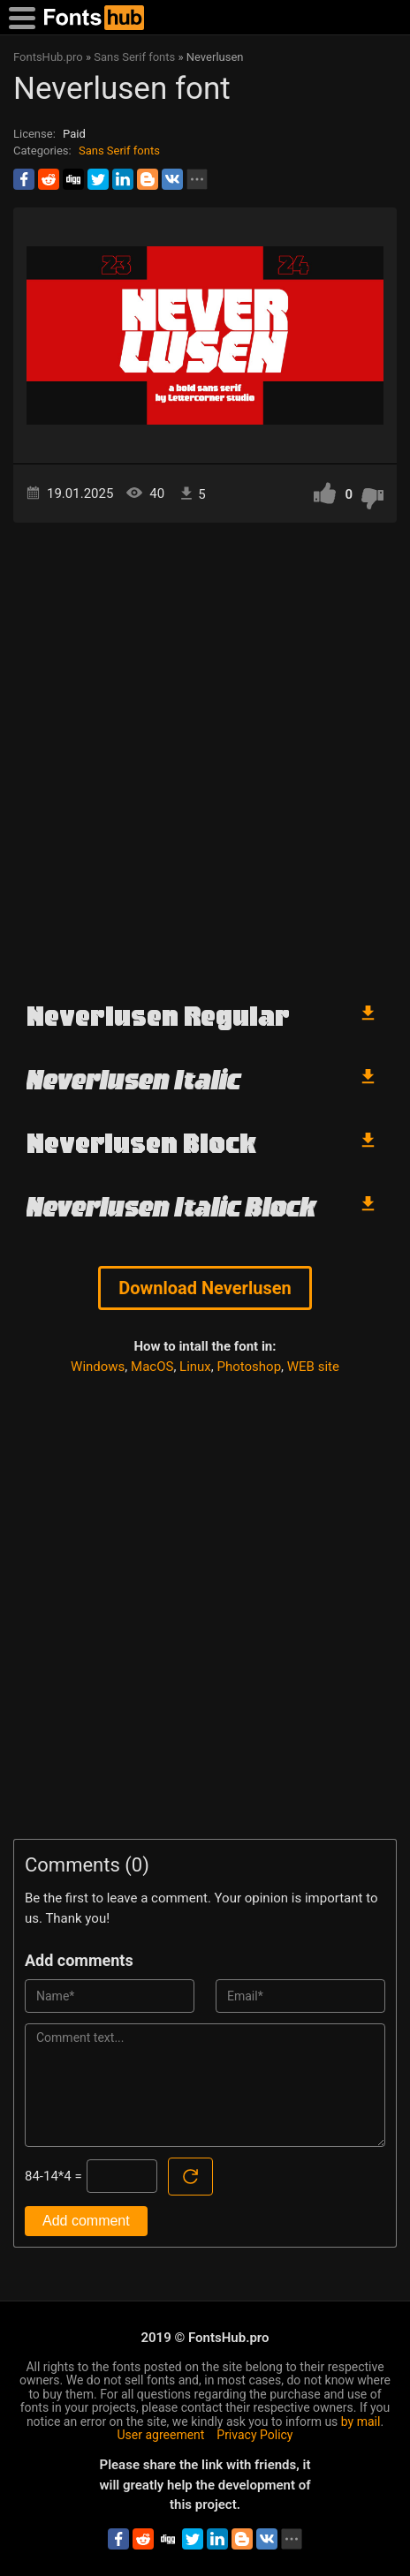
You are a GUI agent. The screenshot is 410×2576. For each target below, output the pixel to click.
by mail (361, 2421)
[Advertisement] (205, 754)
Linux (195, 1367)
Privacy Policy (254, 2435)
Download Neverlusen (204, 1288)
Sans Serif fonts (119, 150)
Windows (98, 1367)
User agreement (161, 2435)
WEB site (313, 1367)
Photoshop (249, 1367)
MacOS (152, 1367)
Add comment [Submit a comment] (86, 2220)
